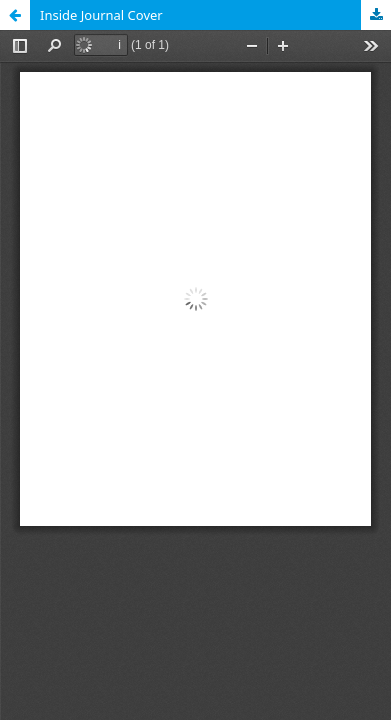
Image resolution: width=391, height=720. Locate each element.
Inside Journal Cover (101, 15)
